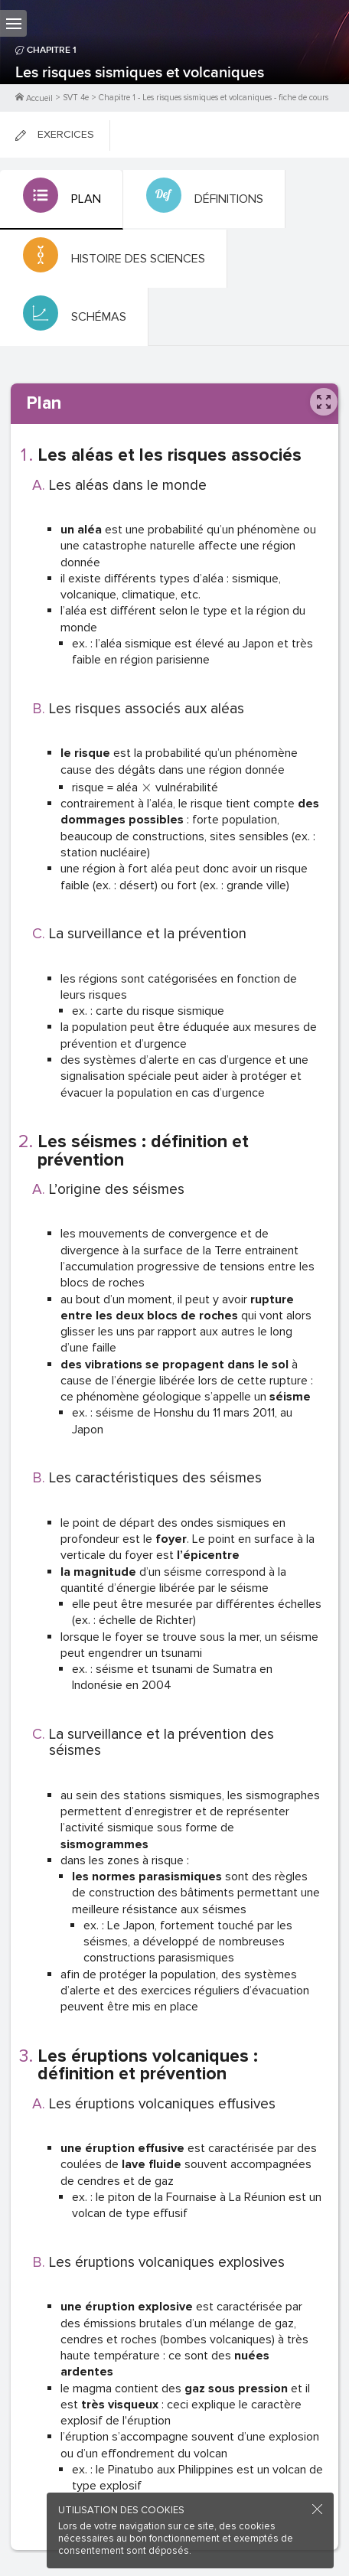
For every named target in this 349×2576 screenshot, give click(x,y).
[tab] (61, 200)
